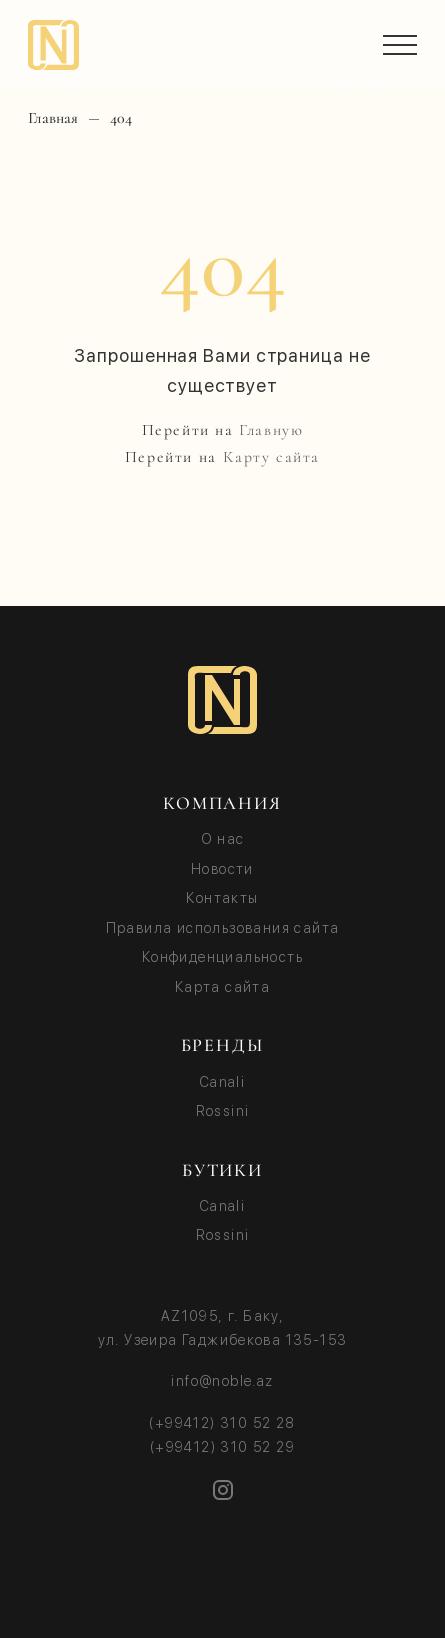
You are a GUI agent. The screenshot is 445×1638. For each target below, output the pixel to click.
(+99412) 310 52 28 (222, 1423)
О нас (223, 839)
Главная (53, 118)
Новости (222, 869)
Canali (222, 1082)
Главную (271, 430)
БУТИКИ (222, 1170)
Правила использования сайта (223, 928)
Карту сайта (272, 457)
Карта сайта (222, 987)
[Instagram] (223, 1490)
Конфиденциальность (222, 957)
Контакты (222, 898)
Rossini (223, 1111)
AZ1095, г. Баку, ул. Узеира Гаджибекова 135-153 (223, 1328)
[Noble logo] (222, 700)
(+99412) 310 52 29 (222, 1447)
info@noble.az (222, 1381)
